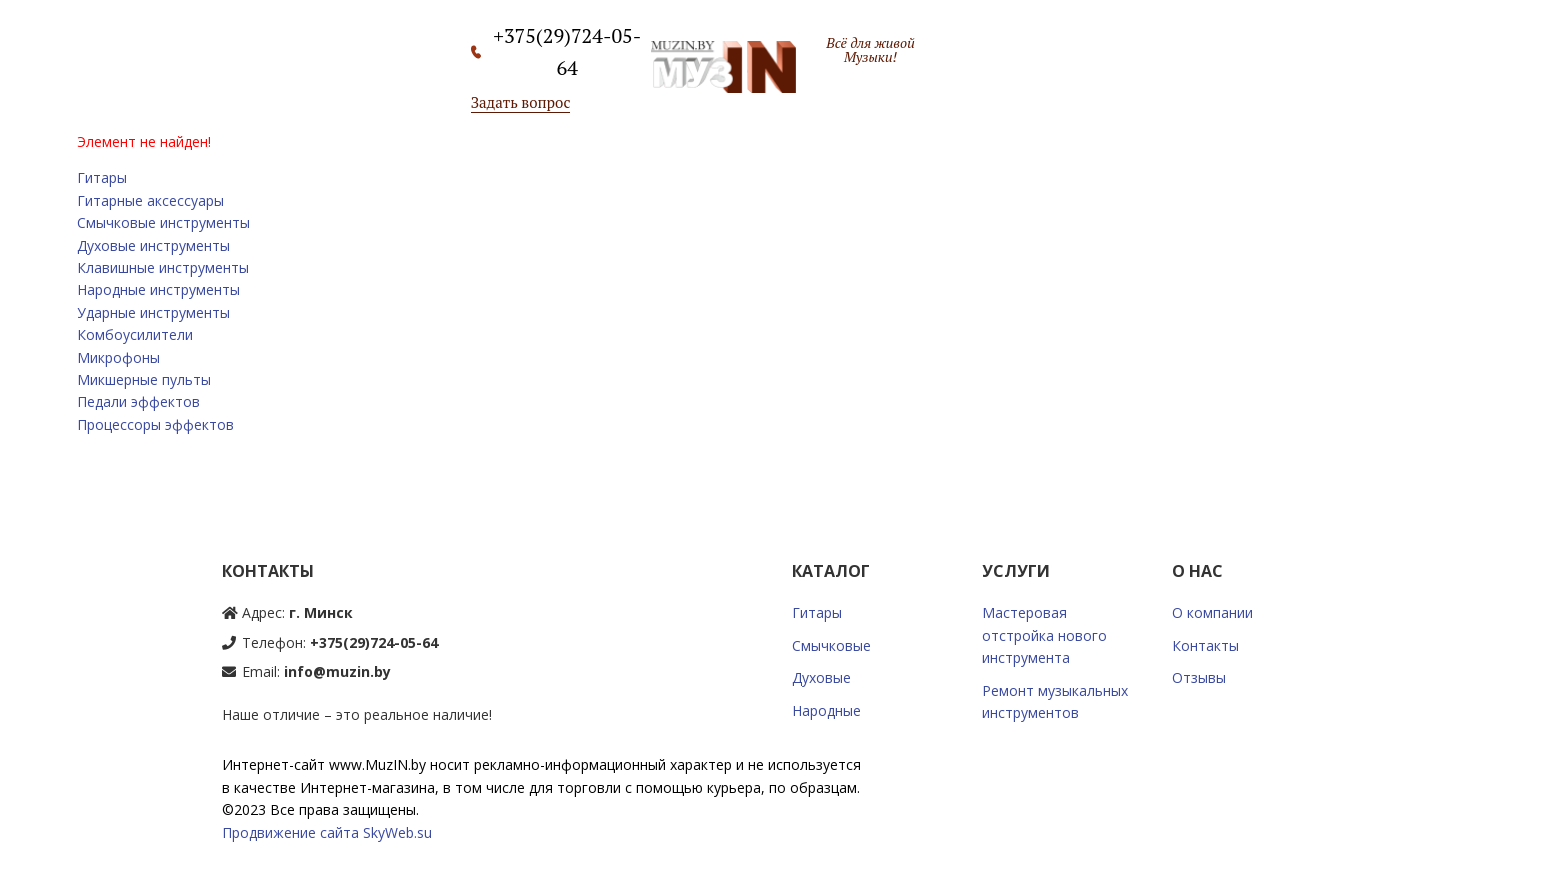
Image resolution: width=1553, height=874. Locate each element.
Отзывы (1199, 677)
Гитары (102, 177)
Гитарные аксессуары (150, 200)
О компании (1212, 612)
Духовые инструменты (153, 245)
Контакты (1205, 645)
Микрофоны (118, 357)
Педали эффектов (138, 401)
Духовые (821, 677)
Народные (826, 710)
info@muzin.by (337, 671)
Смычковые (831, 645)
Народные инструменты (158, 289)
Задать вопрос (521, 102)
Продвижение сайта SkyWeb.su (327, 832)
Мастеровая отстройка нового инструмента (1044, 635)
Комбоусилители (135, 334)
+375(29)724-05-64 (374, 642)
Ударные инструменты (153, 312)
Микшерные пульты (144, 379)
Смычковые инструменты (163, 222)
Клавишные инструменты (163, 267)
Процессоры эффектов (155, 424)
